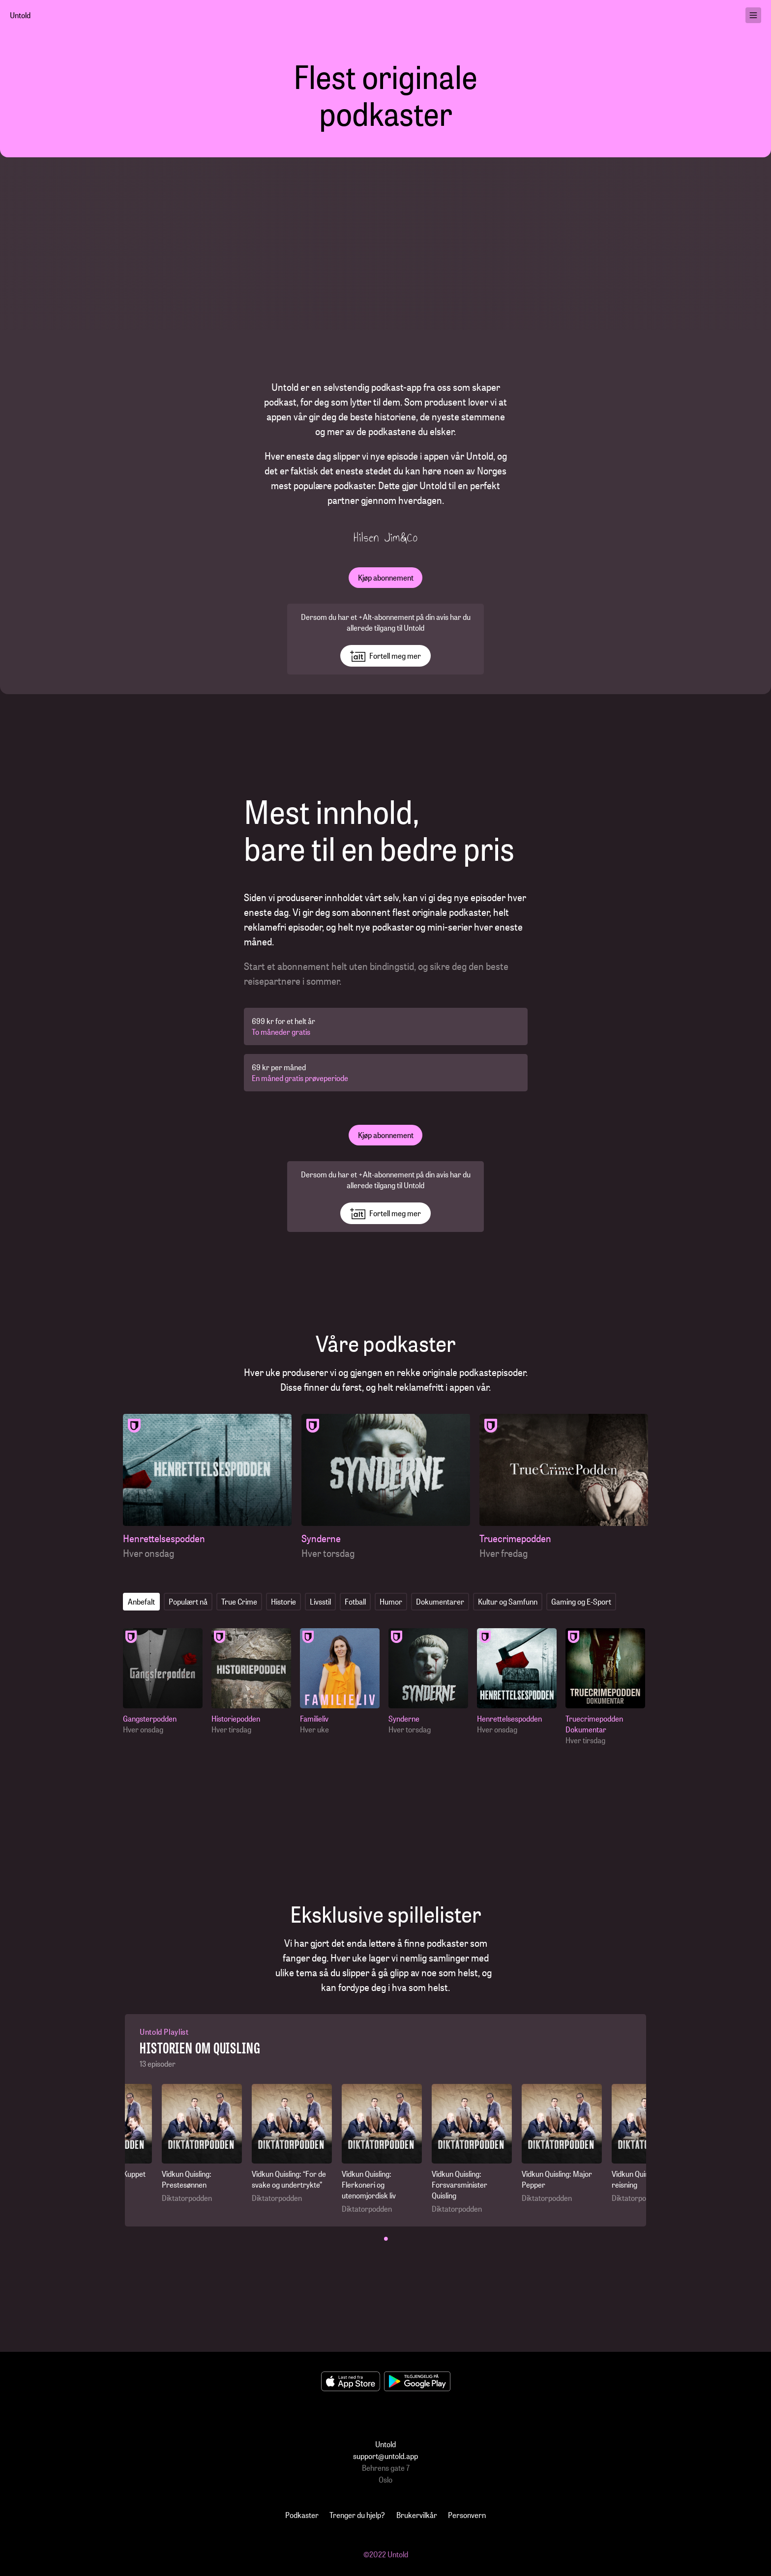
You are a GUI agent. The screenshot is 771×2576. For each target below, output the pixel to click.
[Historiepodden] (253, 1681)
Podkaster (302, 2515)
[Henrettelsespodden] (207, 1487)
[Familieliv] (342, 1681)
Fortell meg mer (385, 655)
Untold (20, 15)
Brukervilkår (416, 2515)
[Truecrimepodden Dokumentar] (607, 1687)
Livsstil (320, 1601)
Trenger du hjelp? (357, 2515)
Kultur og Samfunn (507, 1601)
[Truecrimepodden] (563, 1487)
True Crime (239, 1601)
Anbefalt (141, 1601)
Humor (391, 1601)
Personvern (467, 2515)
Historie (283, 1601)
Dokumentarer (440, 1601)
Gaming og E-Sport (581, 1601)
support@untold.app (385, 2456)
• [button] (386, 2237)
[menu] (753, 15)
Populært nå (188, 1601)
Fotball (355, 1601)
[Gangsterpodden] (165, 1681)
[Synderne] (385, 1487)
